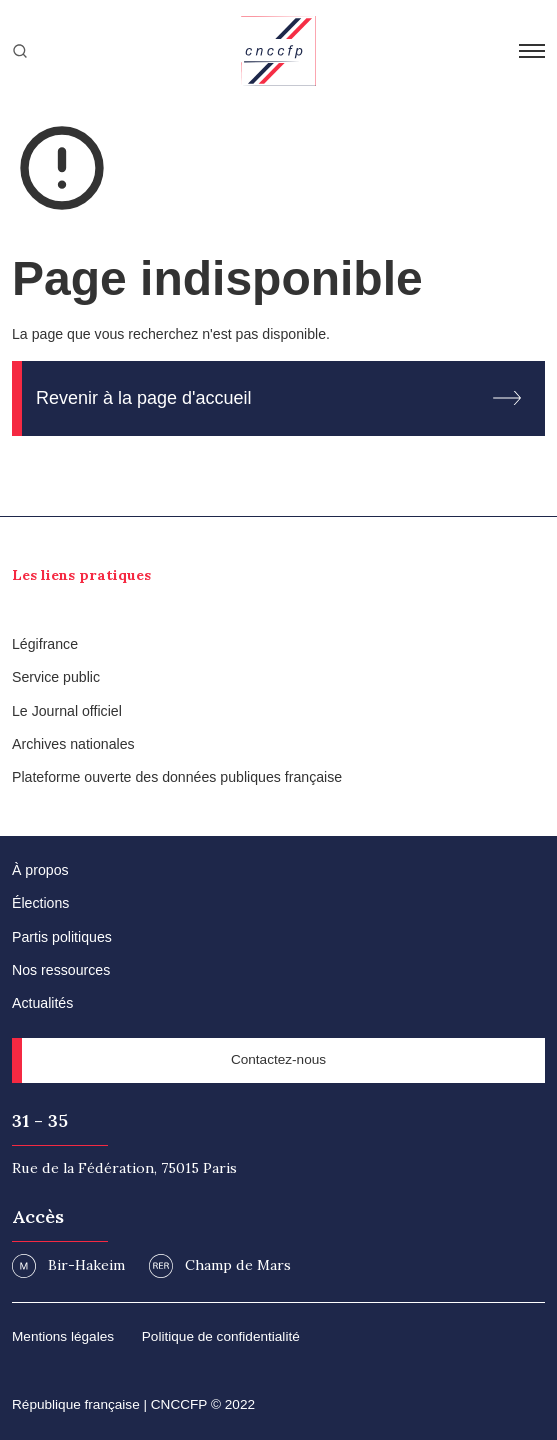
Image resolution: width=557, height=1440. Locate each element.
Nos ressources (61, 970)
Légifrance (45, 644)
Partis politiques (62, 937)
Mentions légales (63, 1336)
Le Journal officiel (67, 711)
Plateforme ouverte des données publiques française (177, 777)
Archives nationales (73, 744)
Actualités (42, 1003)
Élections (40, 903)
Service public (56, 677)
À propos (40, 870)
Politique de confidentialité (221, 1336)
